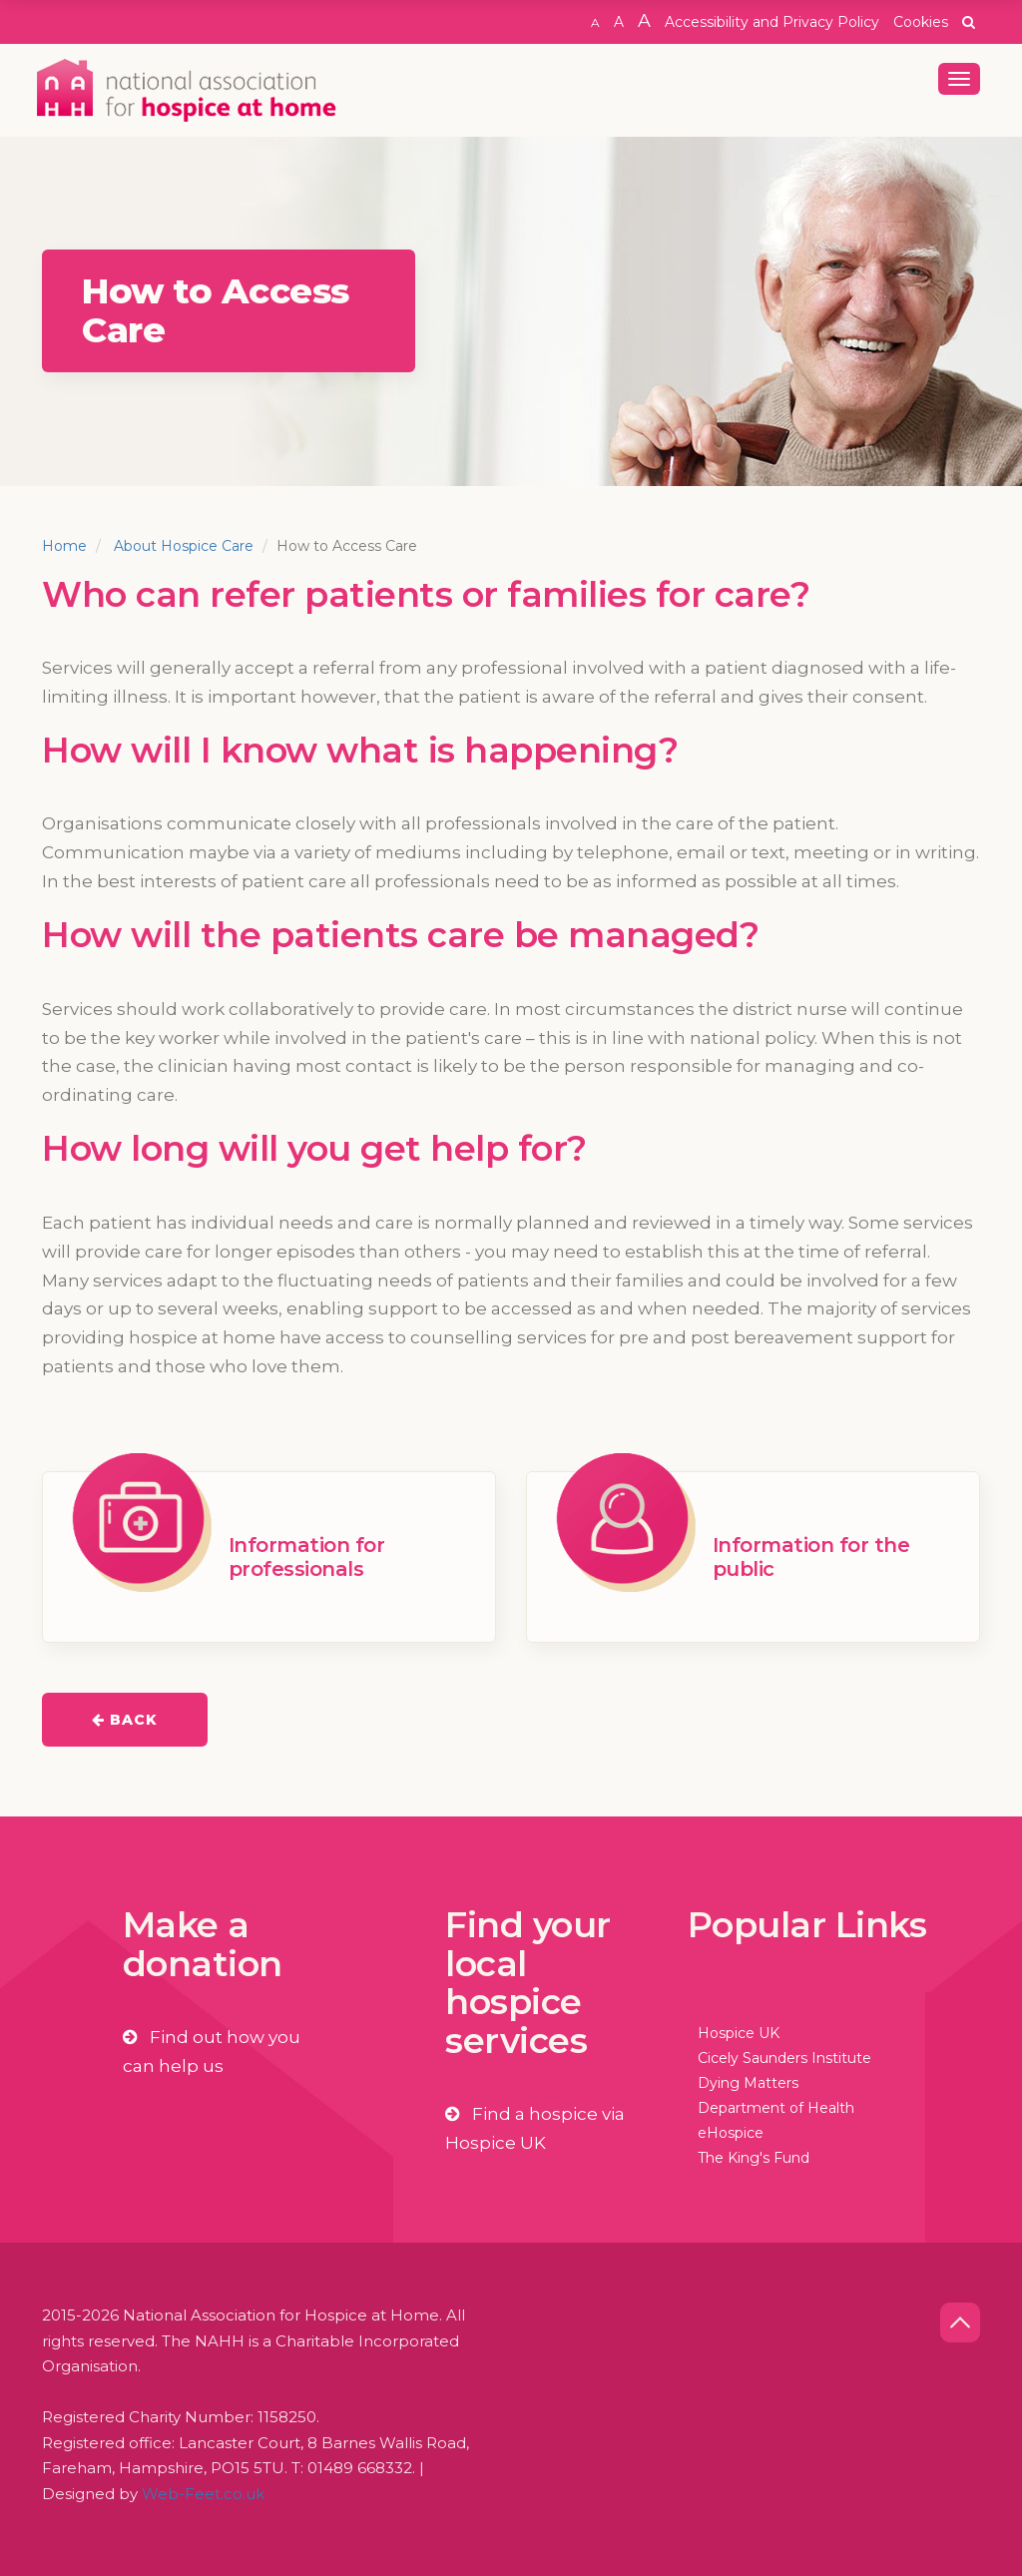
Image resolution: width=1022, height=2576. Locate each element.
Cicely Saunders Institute (784, 2058)
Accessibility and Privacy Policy (772, 22)
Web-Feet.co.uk (203, 2493)
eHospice (731, 2133)
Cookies (920, 22)
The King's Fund (753, 2158)
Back (125, 1720)
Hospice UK (738, 2033)
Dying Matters (748, 2083)
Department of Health (776, 2108)
